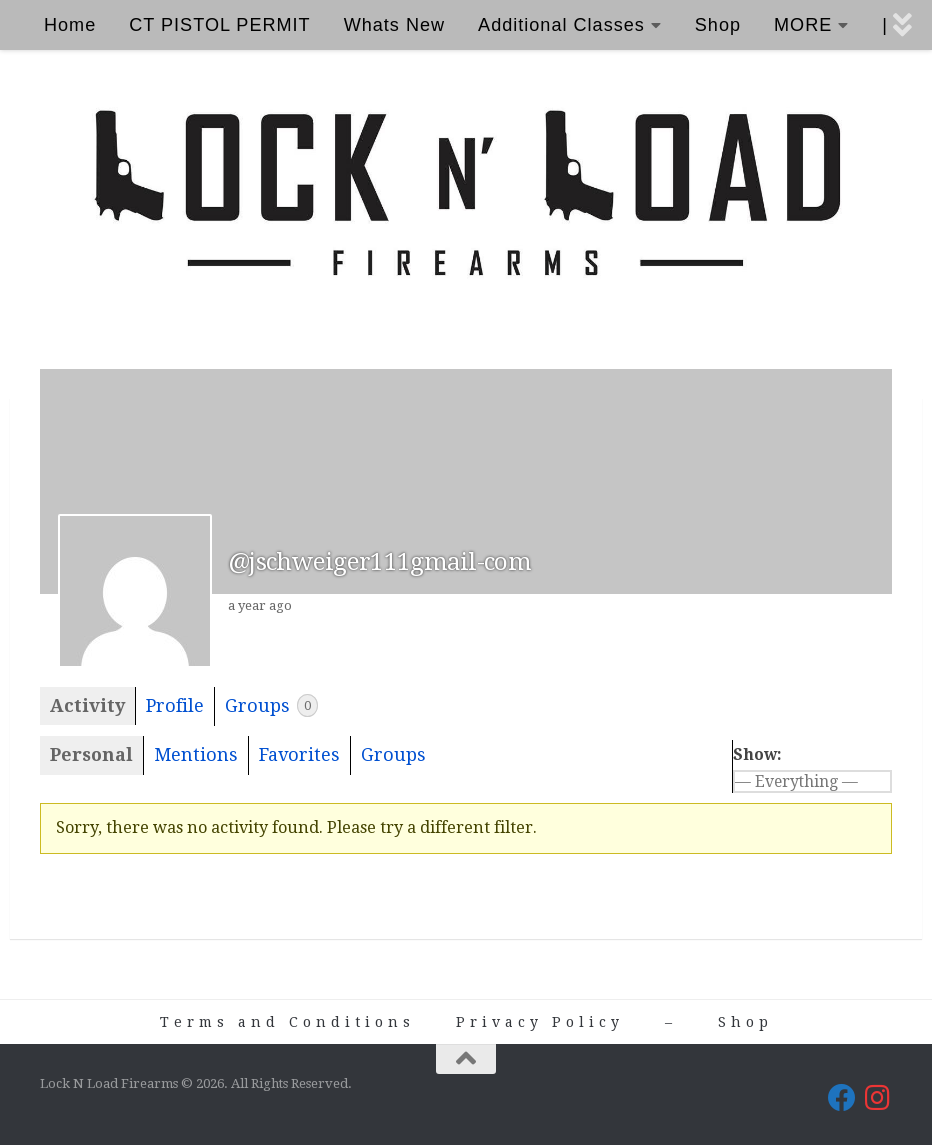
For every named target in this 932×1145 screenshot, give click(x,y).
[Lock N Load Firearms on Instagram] (878, 1098)
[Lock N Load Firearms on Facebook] (842, 1098)
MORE (803, 25)
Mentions (196, 754)
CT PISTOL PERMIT (219, 25)
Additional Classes (561, 25)
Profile (175, 705)
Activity (87, 705)
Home (70, 25)
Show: (757, 754)
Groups (271, 705)
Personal (91, 754)
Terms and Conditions (287, 1022)
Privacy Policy (540, 1022)
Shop (718, 25)
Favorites (299, 754)
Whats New (394, 25)
